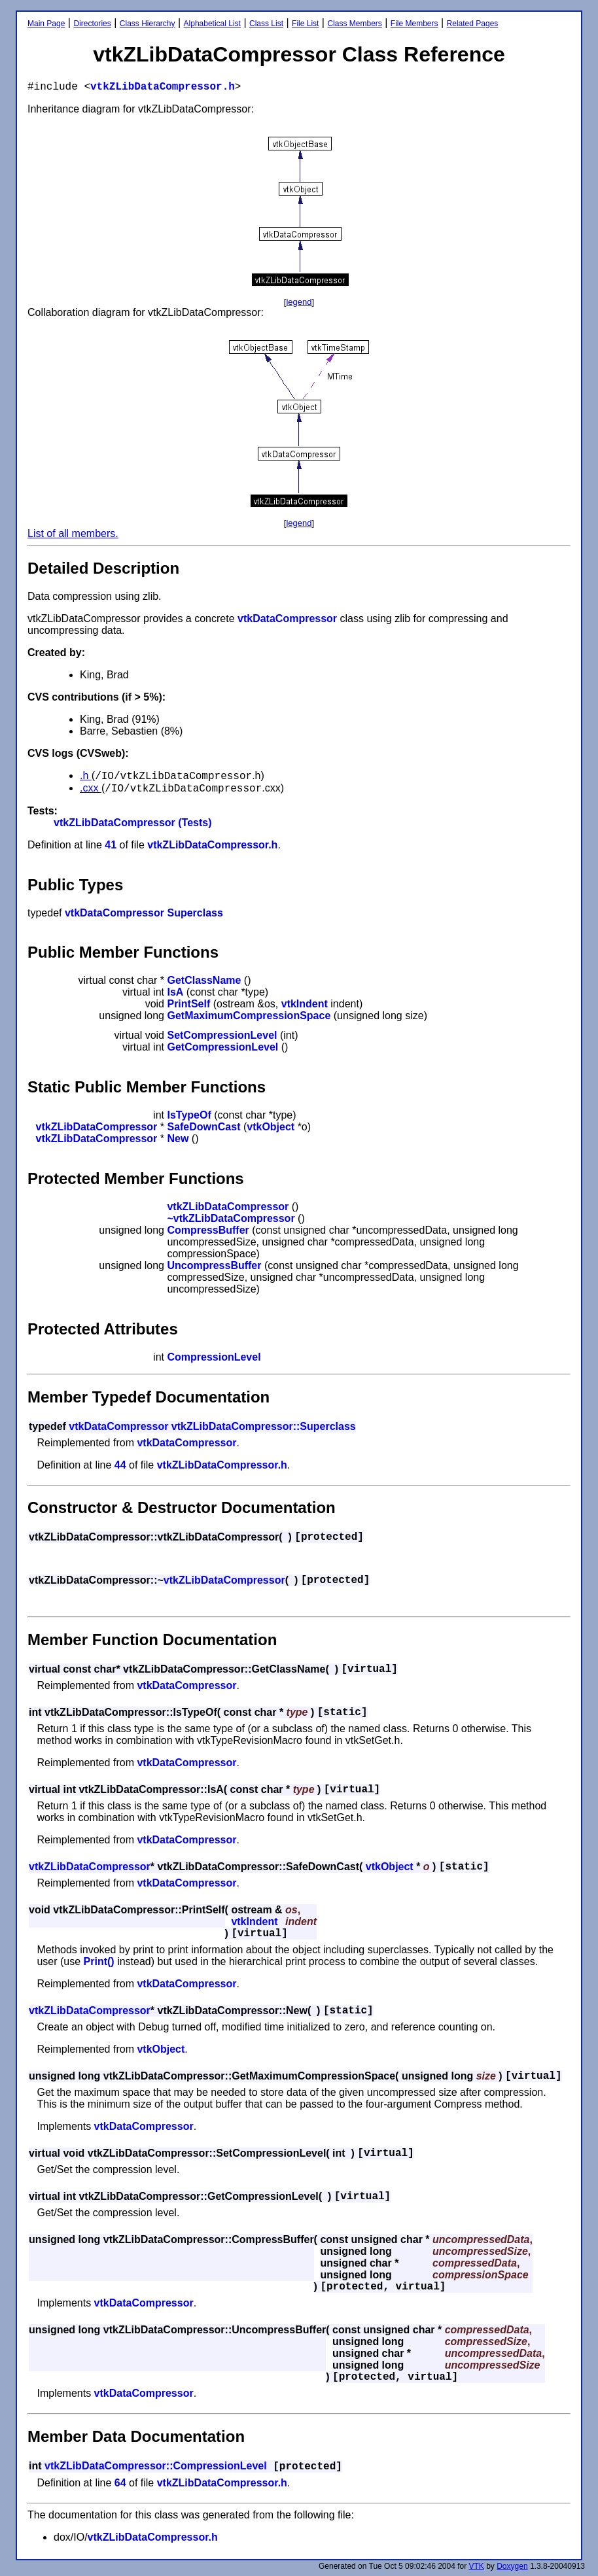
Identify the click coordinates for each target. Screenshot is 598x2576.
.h (86, 775)
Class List (266, 23)
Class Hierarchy (147, 23)
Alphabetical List (212, 23)
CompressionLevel (213, 1357)
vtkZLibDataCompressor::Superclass (263, 1426)
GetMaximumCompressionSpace (248, 1015)
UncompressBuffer (214, 1265)
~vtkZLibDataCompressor (230, 1218)
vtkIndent (304, 1003)
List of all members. (72, 533)
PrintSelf (188, 1003)
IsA (175, 992)
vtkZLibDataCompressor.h (162, 87)
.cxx (90, 787)
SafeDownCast (203, 1126)
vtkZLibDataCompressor (97, 1126)
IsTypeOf (189, 1115)
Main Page (46, 23)
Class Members (354, 23)
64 (120, 2482)
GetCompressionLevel (222, 1047)
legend (298, 302)
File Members (414, 23)
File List (305, 23)
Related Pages (473, 23)
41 (110, 844)
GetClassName (204, 980)
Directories (92, 23)
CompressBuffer (208, 1230)
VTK (476, 2566)
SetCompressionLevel (222, 1035)
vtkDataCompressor (287, 618)
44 (120, 1465)
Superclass (194, 912)
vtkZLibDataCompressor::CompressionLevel (155, 2465)
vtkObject (270, 1126)
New (177, 1138)
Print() (99, 1961)
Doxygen (512, 2566)
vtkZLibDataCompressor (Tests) (133, 822)
